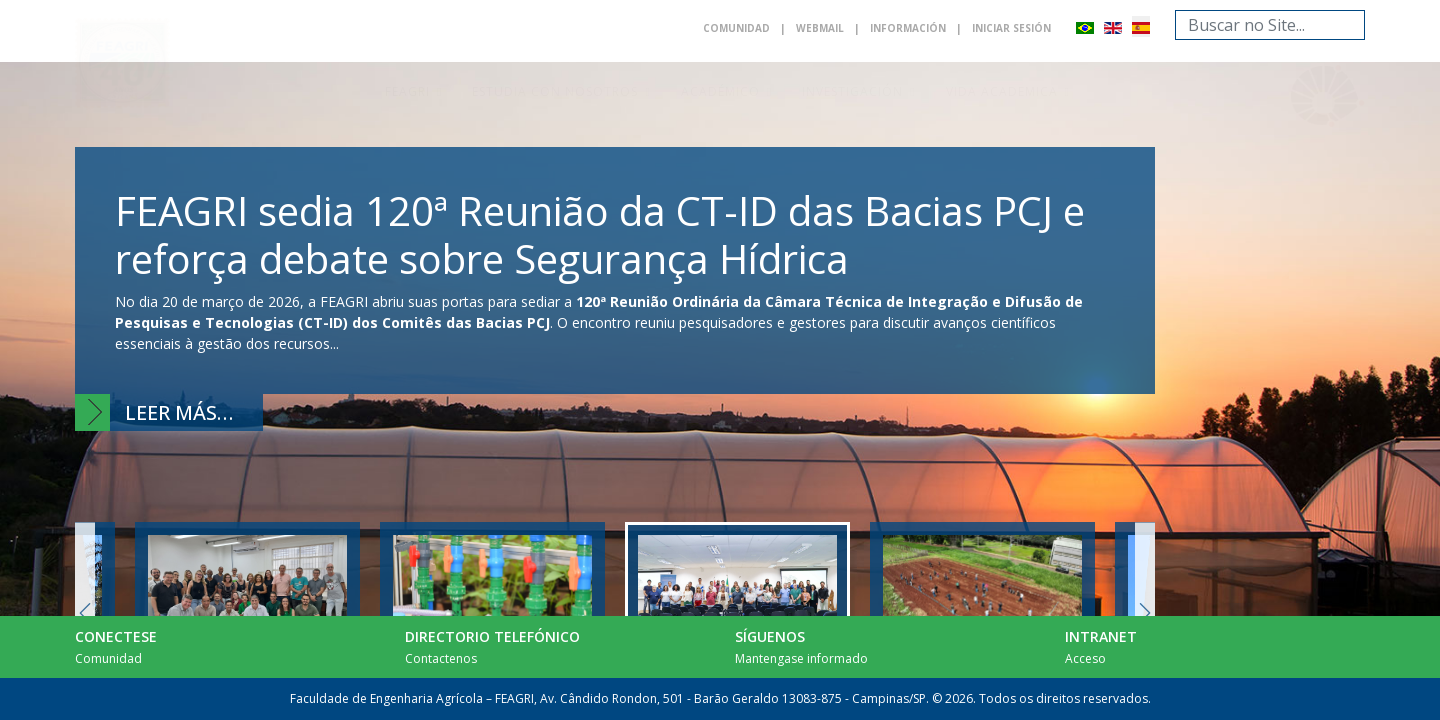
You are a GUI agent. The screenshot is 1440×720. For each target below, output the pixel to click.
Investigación (852, 91)
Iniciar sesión (1011, 28)
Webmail (820, 28)
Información (908, 28)
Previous (85, 612)
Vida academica (1002, 91)
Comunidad (736, 28)
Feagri (407, 91)
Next (1145, 612)
